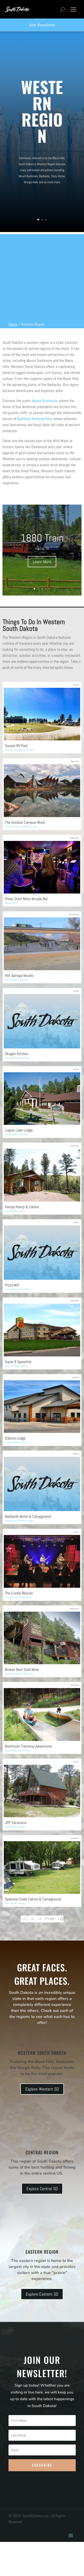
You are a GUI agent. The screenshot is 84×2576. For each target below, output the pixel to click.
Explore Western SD (42, 2089)
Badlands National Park (34, 418)
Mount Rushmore (44, 400)
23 (40, 1918)
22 (32, 1918)
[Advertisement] (42, 276)
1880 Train (42, 538)
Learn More (42, 562)
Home (13, 324)
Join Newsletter (42, 25)
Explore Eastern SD (42, 2294)
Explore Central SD (42, 2189)
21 (25, 1918)
